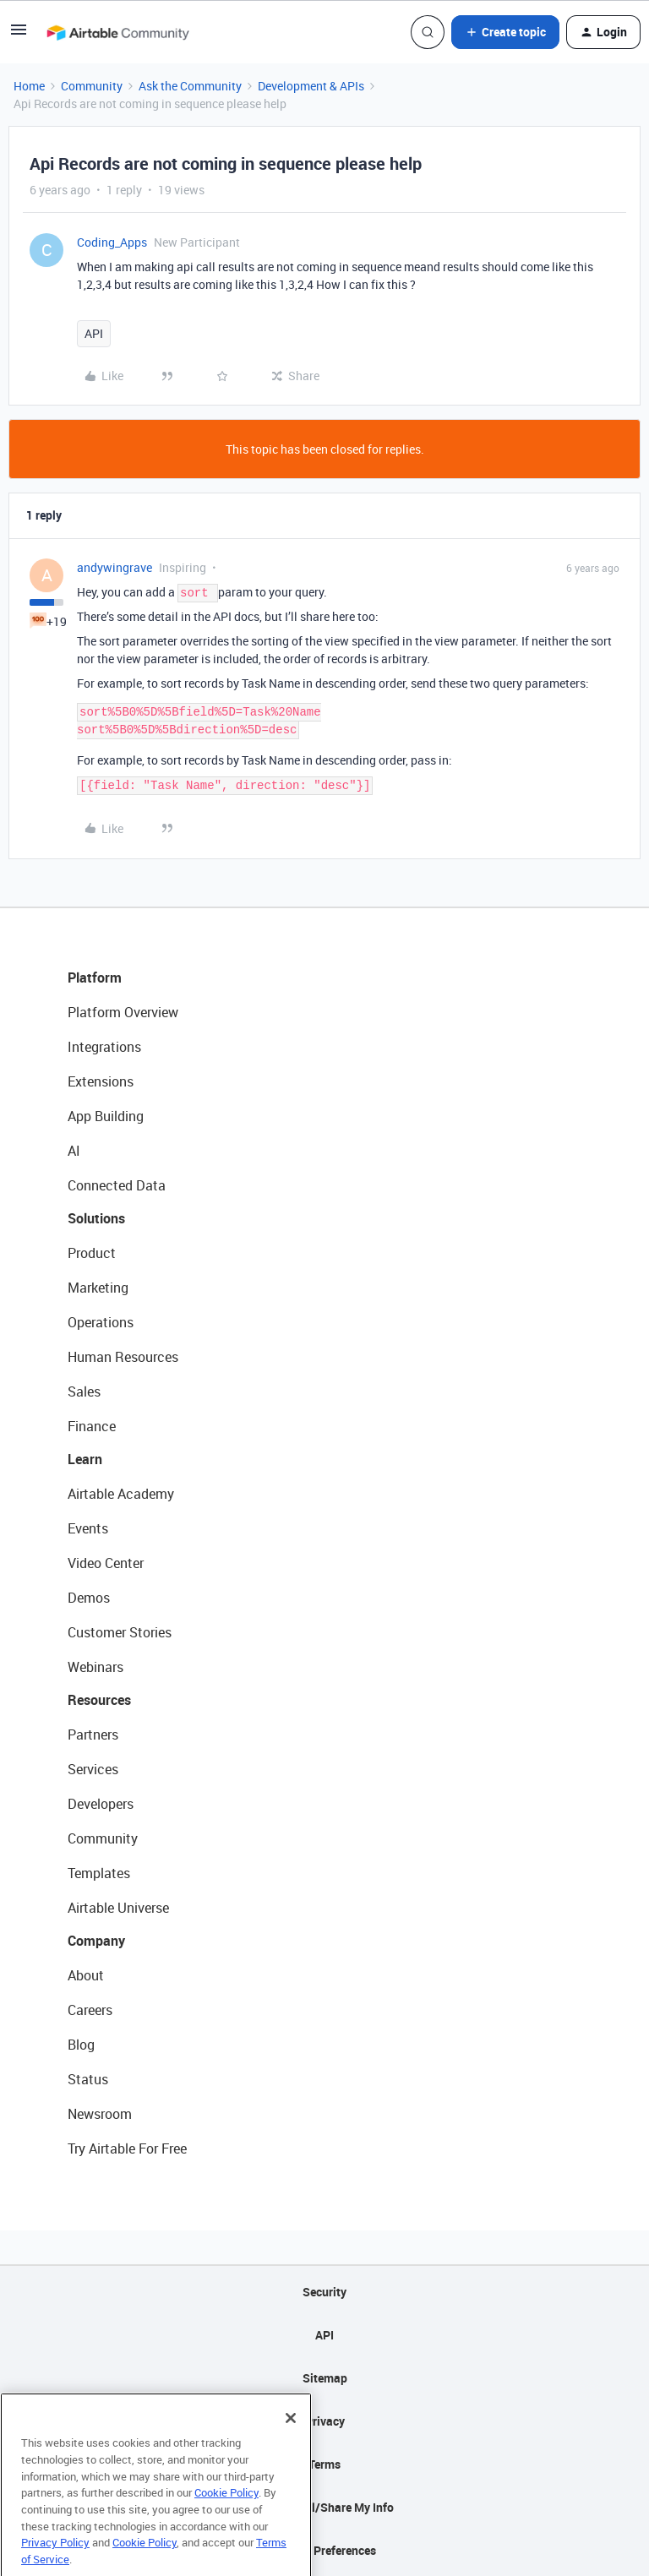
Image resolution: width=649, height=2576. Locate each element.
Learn (85, 1459)
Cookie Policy (226, 2515)
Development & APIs (311, 86)
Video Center (106, 1563)
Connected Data (117, 1185)
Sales (84, 1391)
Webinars (95, 1667)
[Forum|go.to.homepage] (117, 32)
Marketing (98, 1287)
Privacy (325, 2421)
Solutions (96, 1218)
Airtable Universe (118, 1907)
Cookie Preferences (325, 2550)
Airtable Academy (121, 1493)
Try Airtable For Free (127, 2148)
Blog (81, 2044)
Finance (92, 1426)
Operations (101, 1322)
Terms (324, 2464)
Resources (99, 1700)
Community (92, 86)
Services (93, 1769)
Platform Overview (123, 1012)
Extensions (101, 1081)
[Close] (290, 2440)
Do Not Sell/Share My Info (325, 2507)
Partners (93, 1734)
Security (324, 2292)
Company (96, 1940)
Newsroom (100, 2114)
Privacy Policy (55, 2565)
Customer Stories (120, 1632)
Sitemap (325, 2378)
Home (29, 86)
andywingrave (114, 567)
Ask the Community (190, 86)
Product (92, 1253)
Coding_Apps (112, 242)
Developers (101, 1803)
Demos (89, 1597)
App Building (106, 1116)
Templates (99, 1873)
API (94, 333)
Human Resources (123, 1357)
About (86, 1975)
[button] (18, 35)
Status (88, 2079)
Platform (95, 977)
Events (88, 1528)
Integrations (104, 1046)
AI (74, 1150)
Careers (90, 2010)
